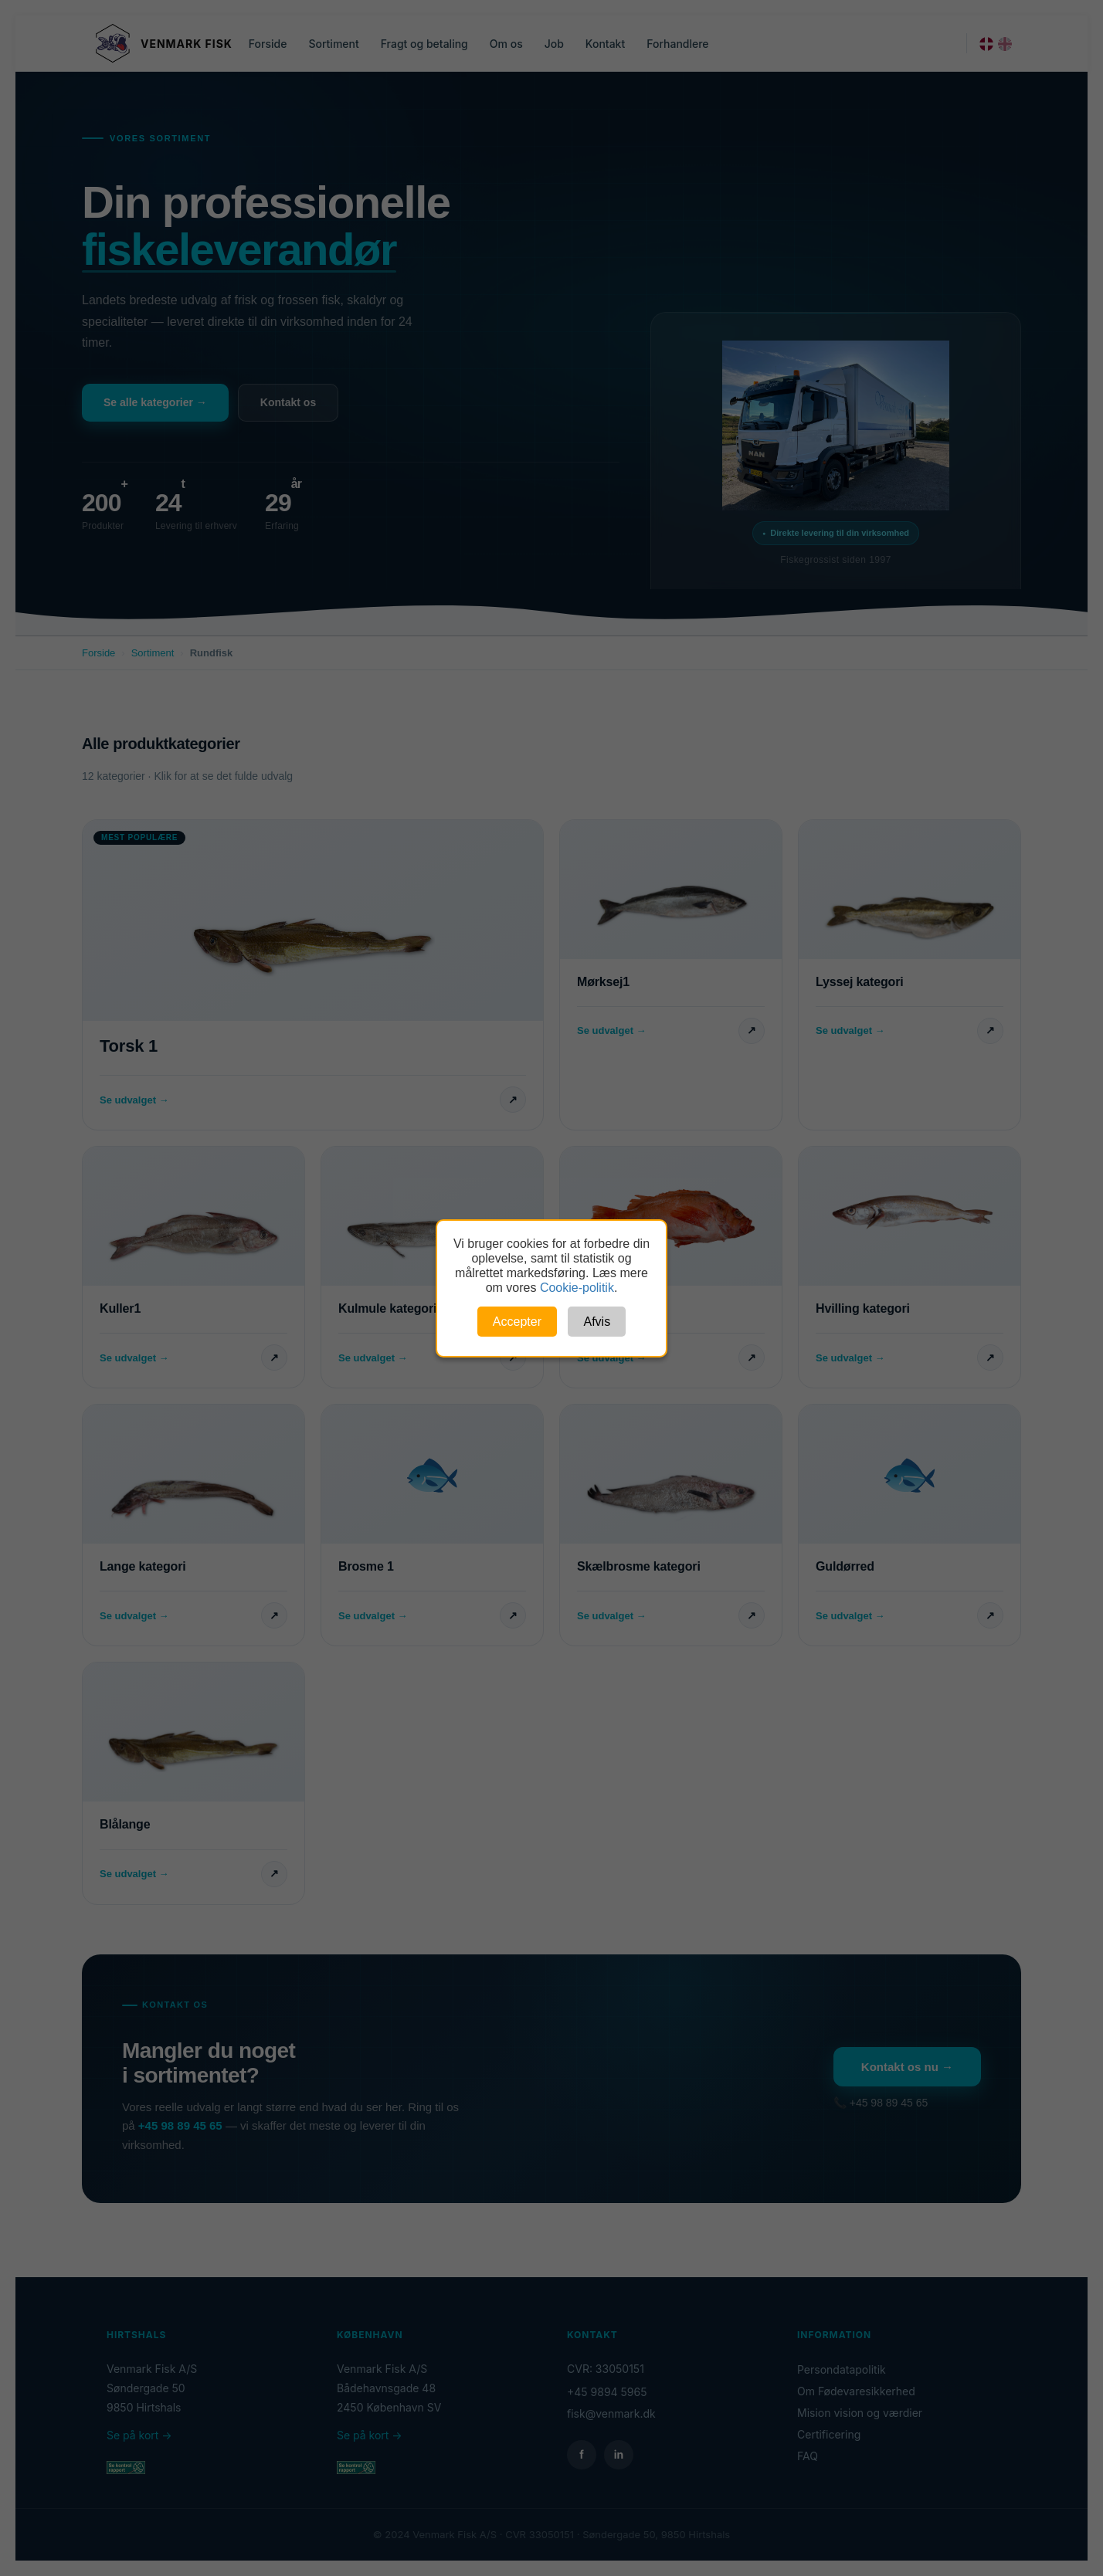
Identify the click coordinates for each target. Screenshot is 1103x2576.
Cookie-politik (577, 1287)
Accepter (517, 1321)
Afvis (596, 1321)
